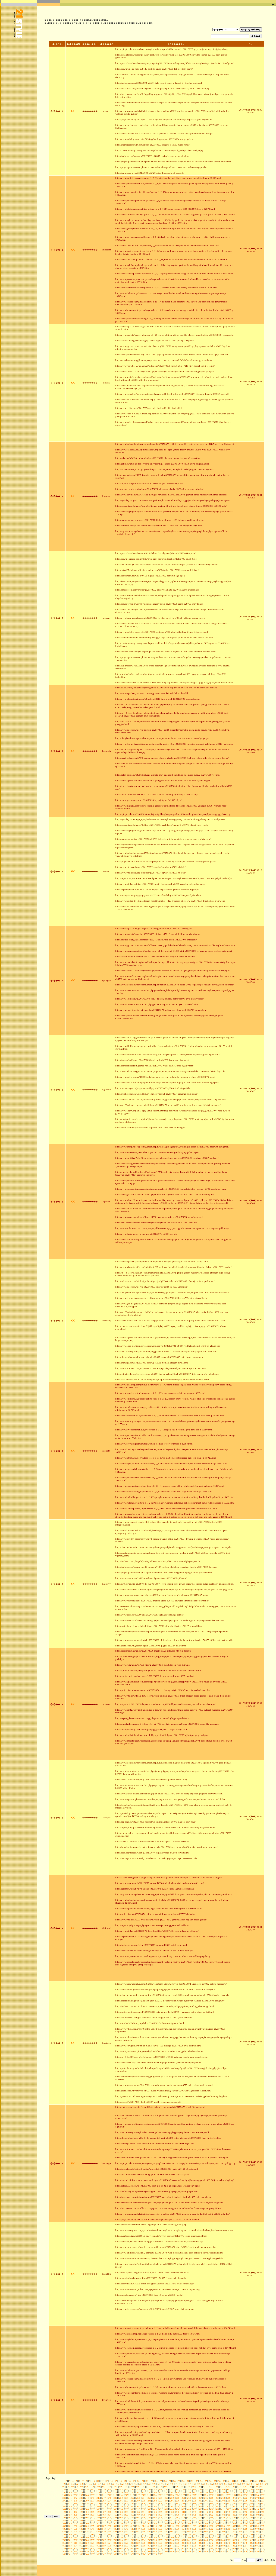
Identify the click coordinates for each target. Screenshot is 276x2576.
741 (251, 2534)
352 (87, 2506)
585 (183, 2523)
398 (143, 2509)
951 (217, 2551)
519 (217, 2517)
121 (205, 2486)
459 (81, 2514)
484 (223, 2514)
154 (189, 2489)
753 (115, 2537)
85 (225, 2483)
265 (206, 2498)
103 (103, 2486)
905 (160, 2548)
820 (87, 2543)
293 (160, 2500)
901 (138, 2548)
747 (81, 2537)
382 (257, 2506)
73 (171, 2483)
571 (104, 2523)
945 (183, 2551)
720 (132, 2534)
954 (234, 2551)
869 (160, 2545)
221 (160, 2495)
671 (262, 2528)
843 (217, 2543)
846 (234, 2543)
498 (98, 2517)
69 (153, 2483)
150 (166, 2489)
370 (189, 2506)
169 (70, 2492)
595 (240, 2523)
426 (98, 2512)
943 (172, 2551)
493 (70, 2517)
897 (115, 2548)
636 (64, 2528)
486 (234, 2514)
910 (189, 2548)
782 (75, 2540)
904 (155, 2548)
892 (87, 2548)
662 (211, 2528)
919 (240, 2548)
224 (177, 2495)
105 (115, 2486)
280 (87, 2500)
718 (121, 2534)
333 (183, 2503)
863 (126, 2545)
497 (92, 2517)
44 (246, 2481)
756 (132, 2537)
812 (245, 2540)
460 (87, 2514)
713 (92, 2534)
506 (143, 2517)
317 (92, 2503)
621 (183, 2526)
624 (200, 2526)
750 (98, 2537)
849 (251, 2543)
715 (104, 2534)
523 (240, 2517)
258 (166, 2498)
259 (172, 2498)
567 (81, 2523)
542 (143, 2520)
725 (160, 2534)
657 (183, 2528)
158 (211, 2489)
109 (137, 2486)
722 (143, 2534)
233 (228, 2495)
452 (245, 2512)
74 (176, 2483)
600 (64, 2526)
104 (109, 2486)
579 (149, 2523)
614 (143, 2526)
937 (138, 2551)
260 (177, 2498)
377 (228, 2506)
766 (189, 2537)
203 (262, 2492)
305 (228, 2500)
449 (228, 2512)
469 (138, 2514)
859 (104, 2545)
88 (239, 2483)
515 (194, 2517)
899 (126, 2548)
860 (109, 2545)
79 (198, 2483)
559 (240, 2520)
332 (177, 2503)
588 (200, 2523)
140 (109, 2489)
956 (245, 2551)
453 (251, 2512)
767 (194, 2537)
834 (166, 2543)
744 (64, 2537)
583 (172, 2523)
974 (143, 2554)
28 (174, 2481)
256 (155, 2498)
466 (121, 2514)
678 (98, 2531)
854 (75, 2545)
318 (98, 2503)
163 (240, 2489)
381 (251, 2506)
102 (98, 2486)
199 (240, 2492)
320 (109, 2503)
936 (132, 2551)
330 (166, 2503)
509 (160, 2517)
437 (160, 2512)
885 (251, 2545)
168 (64, 2492)
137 (92, 2489)
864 (132, 2545)
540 (132, 2520)
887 (262, 2545)
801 (183, 2540)
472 (155, 2514)
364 (155, 2506)
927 (81, 2551)
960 (64, 2554)
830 (143, 2543)
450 (234, 2512)
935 (126, 2551)
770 (211, 2537)
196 (223, 2492)
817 (70, 2543)
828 (132, 2543)
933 (115, 2551)
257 (160, 2498)
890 (75, 2548)
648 (132, 2528)
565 (70, 2523)
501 (115, 2517)
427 (104, 2512)
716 (109, 2534)
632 (245, 2526)
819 (81, 2543)
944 (177, 2551)
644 (109, 2528)
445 (206, 2512)
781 (70, 2540)
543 (149, 2520)
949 (206, 2551)
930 (98, 2551)
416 (245, 2509)
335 (194, 2503)
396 (132, 2509)
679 (104, 2531)
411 (217, 2509)
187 (172, 2492)
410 (211, 2509)
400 (155, 2509)
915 (217, 2548)
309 (251, 2500)
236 (245, 2495)
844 (223, 2543)
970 (121, 2554)
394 (121, 2509)
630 (234, 2526)
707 (262, 2531)
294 (166, 2500)
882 (234, 2545)
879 (217, 2545)
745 (70, 2537)
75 (180, 2483)
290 (143, 2500)
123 (216, 2486)
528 (64, 2520)
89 (243, 2483)
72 (167, 2483)
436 (155, 2512)
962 (75, 2554)
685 (138, 2531)
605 (92, 2526)
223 (172, 2495)
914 (211, 2548)
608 (109, 2526)
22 (147, 2481)
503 (126, 2517)
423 (81, 2512)
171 (81, 2492)
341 (228, 2503)
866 (143, 2545)
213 (115, 2495)
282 (98, 2500)
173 (92, 2492)
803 (194, 2540)
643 (104, 2528)
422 (75, 2512)
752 (109, 2537)
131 (261, 2486)
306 (234, 2500)
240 (64, 2498)
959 (262, 2551)
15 (116, 2481)
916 (223, 2548)
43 (242, 2481)
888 (64, 2548)
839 (194, 2543)
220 (155, 2495)
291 (149, 2500)
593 (228, 2523)
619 (172, 2526)
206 (75, 2495)
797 (160, 2540)
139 (104, 2489)
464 (109, 2514)
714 (98, 2534)
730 (189, 2534)
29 (179, 2481)
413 (228, 2509)
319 (104, 2503)
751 (104, 2537)
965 (92, 2554)
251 (126, 2498)
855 (81, 2545)
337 (206, 2503)
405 (183, 2509)
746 (75, 2537)
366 (166, 2506)
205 (70, 2495)
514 (189, 2517)
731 (194, 2534)
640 (87, 2528)
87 (234, 2483)
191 (194, 2492)
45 (251, 2481)
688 (155, 2531)
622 (189, 2526)
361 (138, 2506)
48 (264, 2481)
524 (245, 2517)
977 (160, 2554)
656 (177, 2528)
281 (92, 2500)
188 (177, 2492)
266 (211, 2498)
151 (172, 2489)
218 (143, 2495)
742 (257, 2534)
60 (113, 2483)
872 (177, 2545)
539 (126, 2520)
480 (200, 2514)
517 (206, 2517)
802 (189, 2540)
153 (183, 2489)
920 (245, 2548)
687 (149, 2531)
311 (262, 2500)
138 (98, 2489)
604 (87, 2526)
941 (160, 2551)
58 (104, 2483)
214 (121, 2495)
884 (245, 2545)
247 (104, 2498)
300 (200, 2500)
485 (228, 2514)
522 (234, 2517)
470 (143, 2514)
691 (172, 2531)
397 (138, 2509)
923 (262, 2548)
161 (228, 2489)
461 (92, 2514)
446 (211, 2512)
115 (171, 2486)
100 (86, 2486)
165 (251, 2489)
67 (144, 2483)
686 (143, 2531)
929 (92, 2551)
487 (240, 2514)
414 (234, 2509)
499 (104, 2517)
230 (211, 2495)
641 (92, 2528)
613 (138, 2526)
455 (262, 2512)
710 (75, 2534)
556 (223, 2520)
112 (154, 2486)
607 (104, 2526)
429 (115, 2512)
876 (200, 2545)
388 (87, 2509)
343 (240, 2503)
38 (219, 2481)
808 (223, 2540)
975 (149, 2554)
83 (216, 2483)
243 (81, 2498)
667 (240, 2528)
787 (104, 2540)
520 (223, 2517)
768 (200, 2537)
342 (234, 2503)
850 (257, 2543)
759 (149, 2537)
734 (211, 2534)
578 (143, 2523)
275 (262, 2498)
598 (257, 2523)
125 (227, 2486)
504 (132, 2517)
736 (223, 2534)
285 (115, 2500)
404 (177, 2509)
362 (143, 2506)
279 (81, 2500)
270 (234, 2498)
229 (206, 2495)
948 (200, 2551)
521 (228, 2517)
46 (255, 2481)
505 (138, 2517)
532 (87, 2520)
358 (121, 2506)
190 (189, 2492)
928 (87, 2551)
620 (177, 2526)
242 (75, 2498)
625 (206, 2526)
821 (92, 2543)
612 (132, 2526)
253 (138, 2498)
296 (177, 2500)
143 (126, 2489)
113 (160, 2486)
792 (132, 2540)
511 (172, 2517)
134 (75, 2489)
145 (138, 2489)
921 (251, 2548)
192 (200, 2492)
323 (126, 2503)
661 (206, 2528)
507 (149, 2517)
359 (126, 2506)
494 (75, 2517)
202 (257, 2492)
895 (104, 2548)
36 (210, 2481)
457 (70, 2514)
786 (98, 2540)
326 (143, 2503)
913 (206, 2548)
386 (75, 2509)
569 (92, 2523)
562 (257, 2520)
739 (240, 2534)
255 (149, 2498)
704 (245, 2531)
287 (126, 2500)
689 (160, 2531)
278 (75, 2500)
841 (206, 2543)
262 (189, 2498)
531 (81, 2520)
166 (257, 2489)
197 (228, 2492)
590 (211, 2523)
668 (245, 2528)
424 (87, 2512)
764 (177, 2537)
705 (251, 2531)
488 (245, 2514)
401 (160, 2509)
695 (194, 2531)
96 (68, 2486)
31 (188, 2481)
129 (250, 2486)
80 (203, 2483)
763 (172, 2537)
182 (143, 2492)
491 (262, 2514)
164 (245, 2489)
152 (177, 2489)
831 (149, 2543)
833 (160, 2543)
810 (234, 2540)
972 (132, 2554)
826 (121, 2543)
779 (262, 2537)
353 (92, 2506)
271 (240, 2498)
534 (98, 2520)
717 (115, 2534)
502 (121, 2517)
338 (211, 2503)
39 (224, 2481)
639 (81, 2528)
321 (115, 2503)
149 (160, 2489)
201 (251, 2492)
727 (172, 2534)
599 (262, 2523)
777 (251, 2537)
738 (234, 2534)
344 (245, 2503)
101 (92, 2486)
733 (206, 2534)
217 (138, 2495)
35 (206, 2481)
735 (217, 2534)
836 (177, 2543)
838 (189, 2543)
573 (115, 2523)
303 (217, 2500)
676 (87, 2531)
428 (109, 2512)
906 (166, 2548)
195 (217, 2492)
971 (126, 2554)
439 (172, 2512)
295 (172, 2500)
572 (109, 2523)
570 (98, 2523)
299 (194, 2500)
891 (81, 2548)
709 (70, 2534)
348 (64, 2506)
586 (189, 2523)
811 (240, 2540)
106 (121, 2486)
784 (87, 2540)
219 (149, 2495)
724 (155, 2534)
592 (223, 2523)
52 (77, 2483)
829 (138, 2543)
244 (87, 2498)
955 (240, 2551)
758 (143, 2537)
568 (87, 2523)
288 (132, 2500)
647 (126, 2528)
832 (155, 2543)
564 (64, 2523)
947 (194, 2551)
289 (138, 2500)
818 (75, 2543)
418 (257, 2509)
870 (166, 2545)
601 (70, 2526)
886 (257, 2545)
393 (115, 2509)
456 (64, 2514)
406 (189, 2509)
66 (140, 2483)
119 (193, 2486)
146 (143, 2489)
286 (121, 2500)
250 (121, 2498)
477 (183, 2514)
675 (81, 2531)
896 (109, 2548)
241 (70, 2498)
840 (200, 2543)
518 (211, 2517)
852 (64, 2545)
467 (126, 2514)
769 (206, 2537)
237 (251, 2495)
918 (234, 2548)
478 (189, 2514)
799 (172, 2540)
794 (143, 2540)
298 (189, 2500)
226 (189, 2495)
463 (104, 2514)
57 (99, 2483)
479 (194, 2514)
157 (206, 2489)
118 (188, 2486)
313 (70, 2503)
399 (149, 2509)
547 (172, 2520)
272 (245, 2498)
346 (257, 2503)
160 (223, 2489)
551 (194, 2520)
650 (143, 2528)
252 (132, 2498)
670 (257, 2528)
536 (109, 2520)
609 (115, 2526)
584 (177, 2523)
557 (228, 2520)
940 (155, 2551)
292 (155, 2500)
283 (104, 2500)
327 (149, 2503)
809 (228, 2540)
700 (223, 2531)
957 (251, 2551)
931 (104, 2551)
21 (143, 2481)
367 (172, 2506)
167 (262, 2489)
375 (217, 2506)
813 (251, 2540)
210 (98, 2495)
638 (75, 2528)
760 (155, 2537)
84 (221, 2483)
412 (223, 2509)
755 (126, 2537)
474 (166, 2514)
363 (149, 2506)
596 (245, 2523)
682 (121, 2531)
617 (160, 2526)
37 (215, 2481)
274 (257, 2498)
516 (200, 2517)
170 (75, 2492)
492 (64, 2517)
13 (107, 2481)
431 (126, 2512)
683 (126, 2531)
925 (70, 2551)
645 (115, 2528)
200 (245, 2492)
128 (244, 2486)
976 (155, 2554)
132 (64, 2489)
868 (155, 2545)
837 (183, 2543)
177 (115, 2492)
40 (228, 2481)
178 (121, 2492)
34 (201, 2481)
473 (160, 2514)
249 (115, 2498)
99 (81, 2486)
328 (155, 2503)
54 (86, 2483)
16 (120, 2481)
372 (200, 2506)
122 (210, 2486)
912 (200, 2548)
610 (121, 2526)
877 (206, 2545)
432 (132, 2512)
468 (132, 2514)
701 (228, 2531)
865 (138, 2545)
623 (194, 2526)
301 (206, 2500)
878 (211, 2545)
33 (197, 2481)
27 (170, 2481)
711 (81, 2534)
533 (92, 2520)
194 (211, 2492)
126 (233, 2486)
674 (75, 2531)
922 (257, 2548)
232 (223, 2495)
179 (126, 2492)
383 (262, 2506)
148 (155, 2489)
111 (148, 2486)
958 (257, 2551)
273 (251, 2498)
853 (70, 2545)
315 (81, 2503)
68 (149, 2483)
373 (206, 2506)
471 (149, 2514)
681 (115, 2531)
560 (245, 2520)
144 (132, 2489)
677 (92, 2531)
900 (132, 2548)
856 (87, 2545)
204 (64, 2495)
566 (75, 2523)
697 (206, 2531)
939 (149, 2551)
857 (92, 2545)
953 (228, 2551)
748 (87, 2537)
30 (183, 2481)
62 (122, 2483)
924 (64, 2551)
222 (166, 2495)
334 (189, 2503)
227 (194, 2495)
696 (200, 2531)
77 (189, 2483)
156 (200, 2489)
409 (206, 2509)
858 (98, 2545)
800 (177, 2540)
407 (194, 2509)
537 (115, 2520)
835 (172, 2543)
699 (217, 2531)
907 (172, 2548)
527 (262, 2517)
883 (240, 2545)
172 (87, 2492)
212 (109, 2495)
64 (131, 2483)
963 (81, 2554)
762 (166, 2537)
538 (121, 2520)
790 (121, 2540)
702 (234, 2531)
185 (160, 2492)
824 (109, 2543)
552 (200, 2520)
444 (200, 2512)
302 (211, 2500)
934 (121, 2551)
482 (211, 2514)
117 (182, 2486)
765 (183, 2537)
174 (98, 2492)
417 (251, 2509)
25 (161, 2481)
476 (177, 2514)
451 (240, 2512)
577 (138, 2523)
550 (189, 2520)
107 (126, 2486)
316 (87, 2503)
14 (111, 2481)
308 (245, 2500)
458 (75, 2514)
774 (234, 2537)
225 (183, 2495)
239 (262, 2495)
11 (98, 2481)
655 (172, 2528)
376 (223, 2506)
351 (81, 2506)
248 (109, 2498)
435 (149, 2512)
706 (257, 2531)
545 (160, 2520)
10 (93, 2481)
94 (266, 2483)
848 (245, 2543)
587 (194, 2523)
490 (257, 2514)
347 (262, 2503)
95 (63, 2486)
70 (158, 2483)
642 (98, 2528)
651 (149, 2528)
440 (177, 2512)
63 (126, 2483)
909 (183, 2548)
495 (81, 2517)
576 (132, 2523)
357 (115, 2506)
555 (217, 2520)
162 (234, 2489)
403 (172, 2509)
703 (240, 2531)
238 (257, 2495)
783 (81, 2540)
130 (256, 2486)
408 (200, 2509)
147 (149, 2489)
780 (64, 2540)
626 (211, 2526)
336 (200, 2503)
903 (149, 2548)
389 (92, 2509)
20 (138, 2481)
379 (240, 2506)
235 (240, 2495)
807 (217, 2540)
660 (200, 2528)
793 (138, 2540)
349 (70, 2506)
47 (260, 2481)
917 (228, 2548)
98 (77, 2486)
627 (217, 2526)
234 (234, 2495)
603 (81, 2526)
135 (81, 2489)
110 (143, 2486)
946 (189, 2551)
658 (189, 2528)
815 (262, 2540)
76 (185, 2483)
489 (251, 2514)
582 (166, 2523)
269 (228, 2498)
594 (234, 2523)
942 (166, 2551)
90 (248, 2483)
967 (104, 2554)
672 (64, 2531)
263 (194, 2498)
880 (223, 2545)
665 (228, 2528)
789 (115, 2540)
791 (126, 2540)
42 (237, 2481)
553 (206, 2520)
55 (90, 2483)
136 (87, 2489)
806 (211, 2540)
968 (109, 2554)
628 (223, 2526)
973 (138, 2554)
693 (183, 2531)
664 (223, 2528)
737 (228, 2534)
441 (183, 2512)
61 (117, 2483)
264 (200, 2498)
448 (223, 2512)
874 (189, 2545)
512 (177, 2517)
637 (70, 2528)
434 (143, 2512)
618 (166, 2526)
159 (217, 2489)
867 (149, 2545)
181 (138, 2492)
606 (98, 2526)
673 (70, 2531)
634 (257, 2526)
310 (257, 2500)
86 (230, 2483)
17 (125, 2481)
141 (115, 2489)
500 (109, 2517)
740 (245, 2534)
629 (228, 2526)
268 (223, 2498)
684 (132, 2531)
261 (183, 2498)
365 (160, 2506)
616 (155, 2526)
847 (240, 2543)
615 (149, 2526)
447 (217, 2512)
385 (70, 2509)
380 (245, 2506)
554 (211, 2520)
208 (87, 2495)
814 (257, 2540)
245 (92, 2498)
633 (251, 2526)
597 (251, 2523)
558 (234, 2520)
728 (177, 2534)
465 (115, 2514)
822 (98, 2543)
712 (87, 2534)
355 (104, 2506)
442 (189, 2512)
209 (92, 2495)
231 (217, 2495)
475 (172, 2514)
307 (240, 2500)
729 (183, 2534)
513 (183, 2517)
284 (109, 2500)
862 (121, 2545)
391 (104, 2509)
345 (251, 2503)
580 (155, 2523)
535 (104, 2520)
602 (75, 2526)
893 (92, 2548)
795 (149, 2540)
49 (63, 2483)
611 (126, 2526)
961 (70, 2554)
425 (92, 2512)
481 (206, 2514)
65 (135, 2483)
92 (257, 2483)
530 (75, 2520)
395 (126, 2509)
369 (183, 2506)
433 (138, 2512)
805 (206, 2540)
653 (160, 2528)
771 (217, 2537)
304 (223, 2500)
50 (68, 2483)
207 (81, 2495)
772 (223, 2537)
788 (109, 2540)
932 (109, 2551)
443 (194, 2512)
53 (81, 2483)
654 (166, 2528)
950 (211, 2551)
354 (98, 2506)
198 (234, 2492)
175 (104, 2492)
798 (166, 2540)
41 (233, 2481)
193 (206, 2492)
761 (160, 2537)
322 (121, 2503)
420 (64, 2512)
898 (121, 2548)
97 (72, 2486)
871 (172, 2545)
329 (160, 2503)
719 (126, 2534)
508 (155, 2517)
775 (240, 2537)
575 (126, 2523)
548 (177, 2520)
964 (87, 2554)
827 (126, 2543)
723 (149, 2534)
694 (189, 2531)
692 (177, 2531)
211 (104, 2495)
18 (129, 2481)
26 (165, 2481)
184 (155, 2492)
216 (132, 2495)
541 (138, 2520)
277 (70, 2500)
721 (138, 2534)
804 (200, 2540)
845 (228, 2543)
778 (257, 2537)
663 (217, 2528)
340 (223, 2503)
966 (98, 2554)
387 (81, 2509)
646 (121, 2528)
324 (132, 2503)
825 (115, 2543)
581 (160, 2523)
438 (166, 2512)
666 (234, 2528)
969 (115, 2554)
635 (262, 2526)
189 (183, 2492)
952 (223, 2551)
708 (64, 2534)
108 (132, 2486)
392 (109, 2509)
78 (194, 2483)
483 (217, 2514)
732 (200, 2534)
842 (211, 2543)
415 (240, 2509)
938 (143, 2551)
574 (121, 2523)
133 (70, 2489)
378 (234, 2506)
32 (192, 2481)
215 (126, 2495)
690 (166, 2531)
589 (206, 2523)
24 (156, 2481)
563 (262, 2520)
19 (134, 2481)
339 (217, 2503)
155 (194, 2489)
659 (194, 2528)
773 (228, 2537)
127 (239, 2486)
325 (138, 2503)
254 (143, 2498)
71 (162, 2483)
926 (75, 2551)
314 (75, 2503)
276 (64, 2500)
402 (166, 2509)
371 (194, 2506)
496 (87, 2517)
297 (183, 2500)
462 (98, 2514)
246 (98, 2498)
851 (262, 2543)
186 (166, 2492)
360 (132, 2506)
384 (64, 2509)
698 (211, 2531)
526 (257, 2517)
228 (200, 2495)
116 (176, 2486)
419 (262, 2509)
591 (217, 2523)
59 (108, 2483)
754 (121, 2537)
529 (70, 2520)
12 (102, 2481)
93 (261, 2483)
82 (212, 2483)
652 (155, 2528)
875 (194, 2545)
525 (251, 2517)
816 (64, 2543)
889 (70, 2548)
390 (98, 2509)
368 (177, 2506)
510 (166, 2517)
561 (251, 2520)
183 (149, 2492)
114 (165, 2486)
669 (251, 2528)
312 (64, 2503)
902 (143, 2548)
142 (121, 2489)
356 (109, 2506)
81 (207, 2483)
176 (109, 2492)
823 (104, 2543)
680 (109, 2531)
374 (211, 2506)
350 (75, 2506)
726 (166, 2534)
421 (70, 2512)
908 (177, 2548)
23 (152, 2481)
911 (194, 2548)
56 (95, 2483)
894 (98, 2548)
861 (115, 2545)
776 (245, 2537)
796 (155, 2540)
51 (72, 2483)
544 (155, 2520)
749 (92, 2537)
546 (166, 2520)
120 (199, 2486)
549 (183, 2520)
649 (138, 2528)
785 (92, 2540)
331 (172, 2503)
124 (222, 2486)
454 (257, 2512)
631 (240, 2526)
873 (183, 2545)
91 (252, 2483)
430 (121, 2512)
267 (217, 2498)
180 (132, 2492)
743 (262, 2534)
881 (228, 2545)
